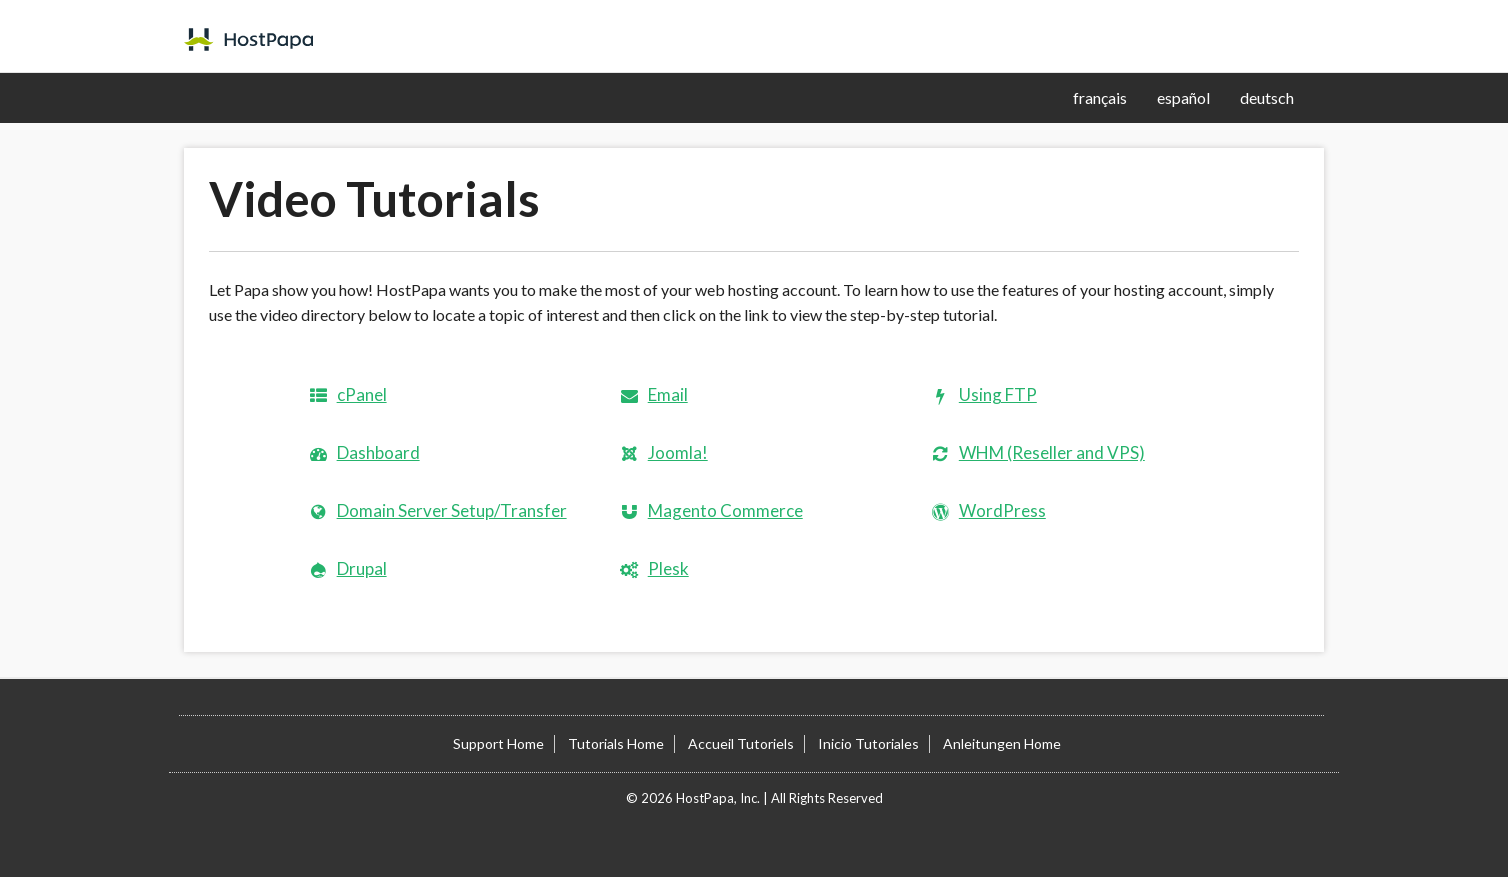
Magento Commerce (725, 510)
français (1100, 97)
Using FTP (998, 394)
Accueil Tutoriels (741, 743)
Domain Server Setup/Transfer (452, 510)
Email (668, 394)
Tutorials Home (616, 743)
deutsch (1267, 97)
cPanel (362, 394)
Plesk (668, 568)
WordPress (1002, 510)
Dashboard (378, 452)
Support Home (498, 743)
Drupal (362, 568)
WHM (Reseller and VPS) (1052, 452)
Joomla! (678, 452)
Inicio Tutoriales (868, 743)
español (1183, 97)
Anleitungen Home (1002, 743)
